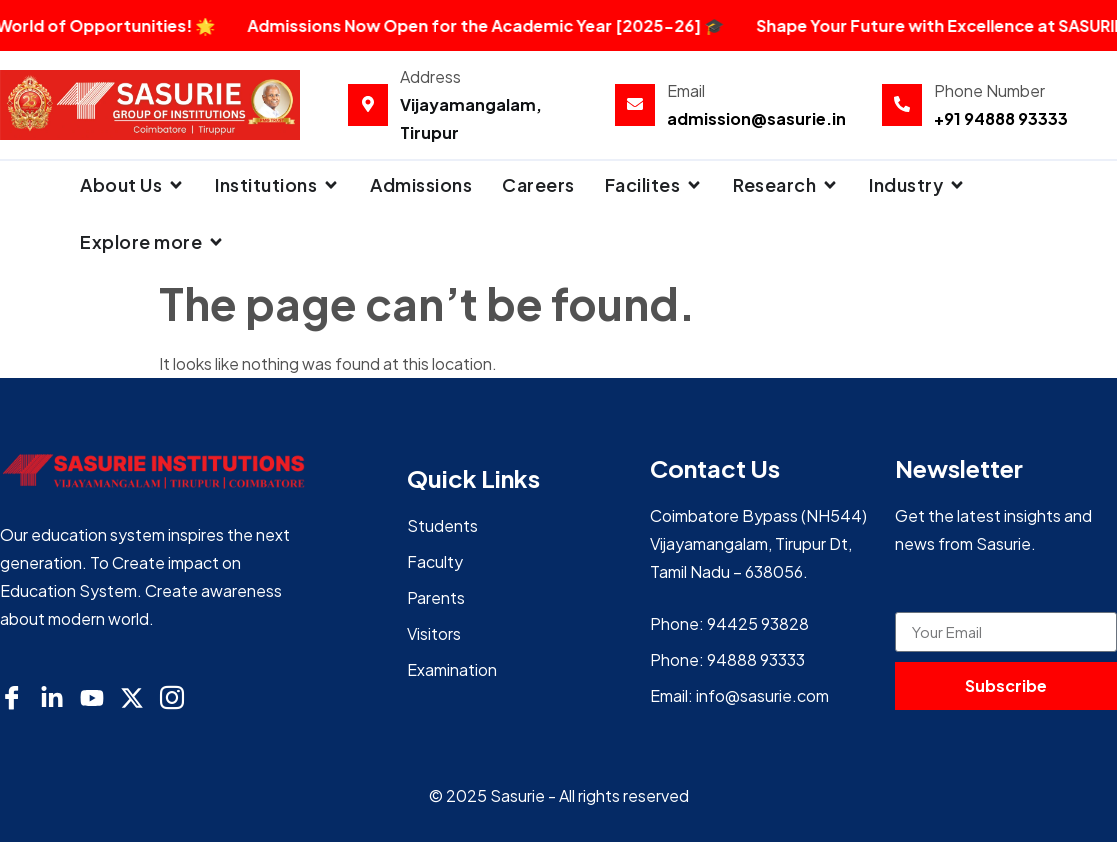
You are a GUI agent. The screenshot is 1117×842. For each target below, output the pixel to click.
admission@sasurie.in (756, 118)
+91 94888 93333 (1001, 118)
